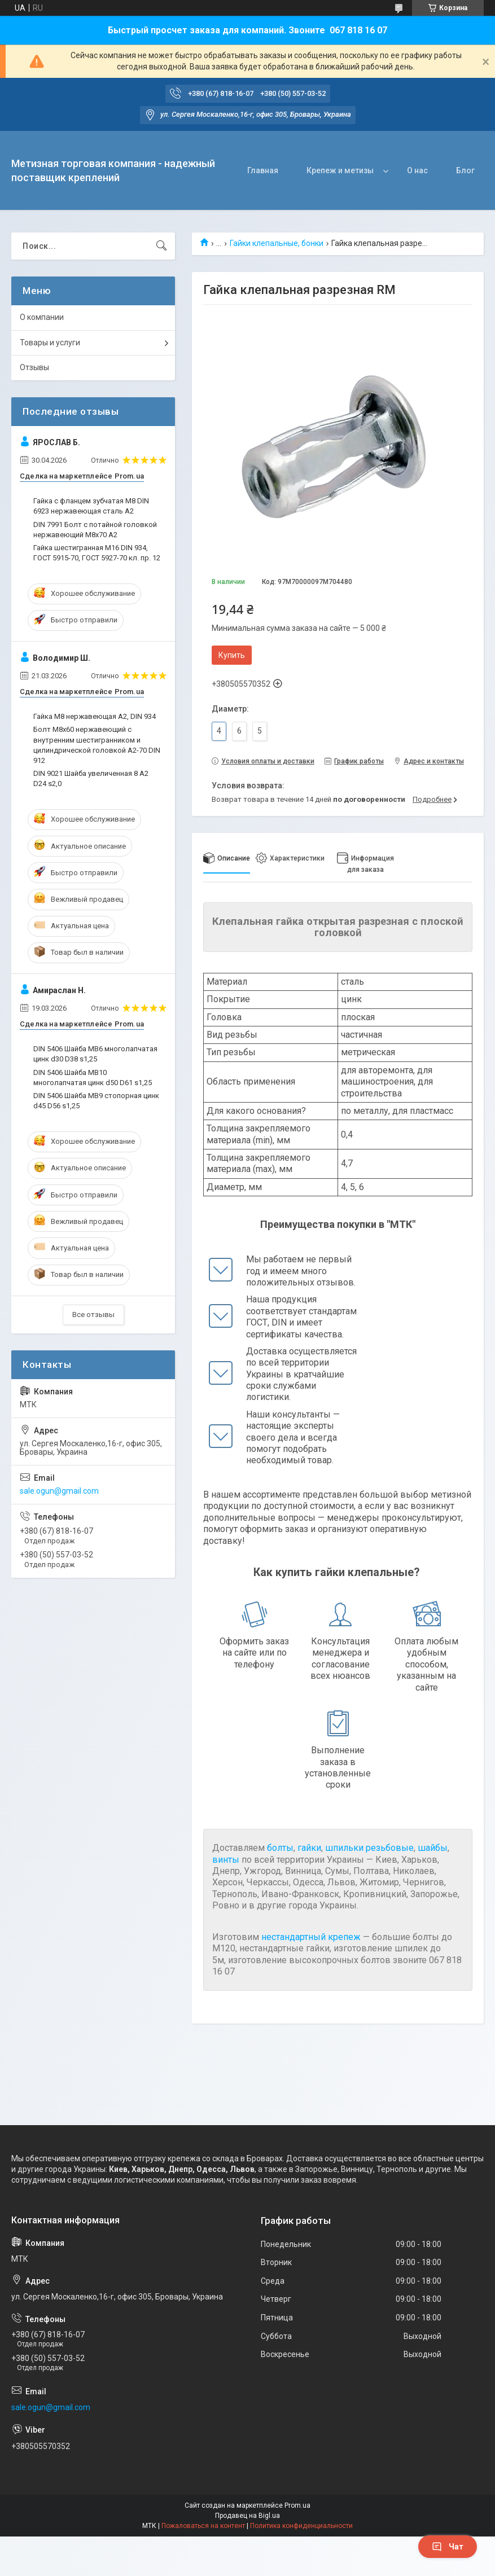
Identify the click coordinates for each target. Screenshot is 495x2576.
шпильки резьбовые (369, 1847)
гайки (309, 1847)
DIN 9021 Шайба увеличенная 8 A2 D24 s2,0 (90, 778)
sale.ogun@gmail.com (59, 1490)
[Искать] (161, 246)
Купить (231, 655)
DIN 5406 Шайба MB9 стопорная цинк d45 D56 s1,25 (96, 1100)
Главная (262, 170)
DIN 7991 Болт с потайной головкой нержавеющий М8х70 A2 (95, 529)
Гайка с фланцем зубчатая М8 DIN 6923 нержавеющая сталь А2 (91, 506)
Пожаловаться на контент (203, 2526)
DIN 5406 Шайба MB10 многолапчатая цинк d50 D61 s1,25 (92, 1077)
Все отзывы (93, 1314)
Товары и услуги (50, 342)
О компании (42, 317)
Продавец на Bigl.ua (247, 2516)
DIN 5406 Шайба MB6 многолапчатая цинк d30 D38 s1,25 (95, 1054)
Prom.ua (297, 2505)
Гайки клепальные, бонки (276, 243)
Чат (447, 2547)
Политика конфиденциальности (301, 2526)
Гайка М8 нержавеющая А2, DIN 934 (94, 716)
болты (280, 1847)
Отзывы (34, 367)
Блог (465, 170)
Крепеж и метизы (340, 170)
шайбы (433, 1847)
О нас (417, 170)
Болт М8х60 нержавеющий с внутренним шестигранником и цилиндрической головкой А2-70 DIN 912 (96, 745)
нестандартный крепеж (311, 1937)
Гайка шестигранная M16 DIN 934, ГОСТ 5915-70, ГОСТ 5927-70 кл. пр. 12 (96, 552)
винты (225, 1859)
